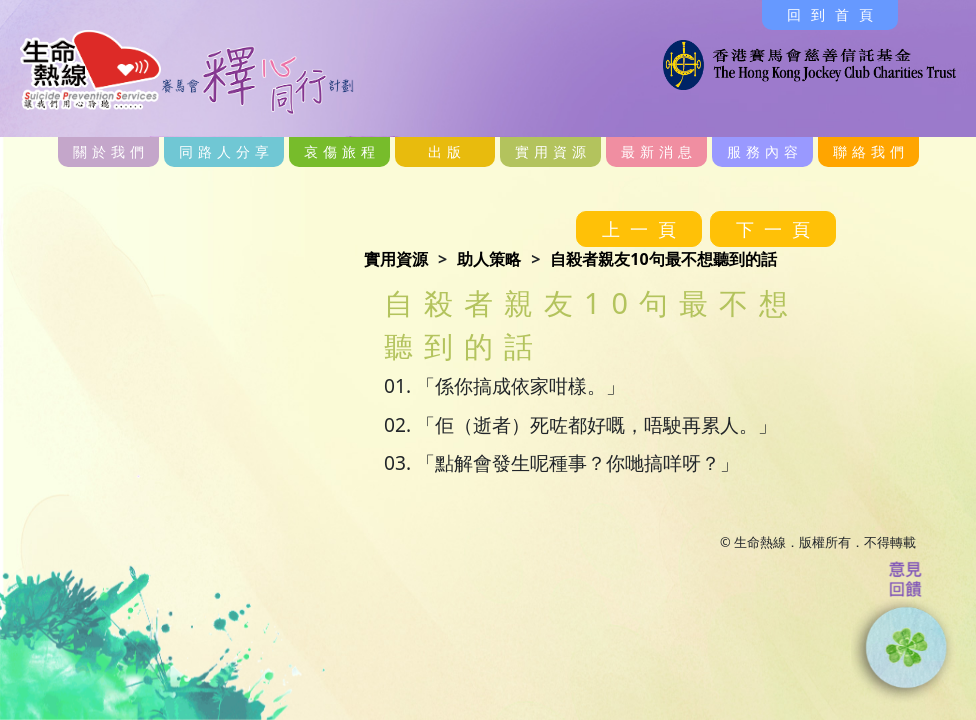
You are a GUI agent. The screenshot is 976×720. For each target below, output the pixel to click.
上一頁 (644, 229)
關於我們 (111, 151)
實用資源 (553, 151)
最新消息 (659, 151)
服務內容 (765, 151)
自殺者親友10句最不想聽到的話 (663, 259)
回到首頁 (835, 14)
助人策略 (489, 259)
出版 (447, 151)
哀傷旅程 (342, 151)
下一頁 (778, 229)
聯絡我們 (871, 151)
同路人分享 (226, 151)
